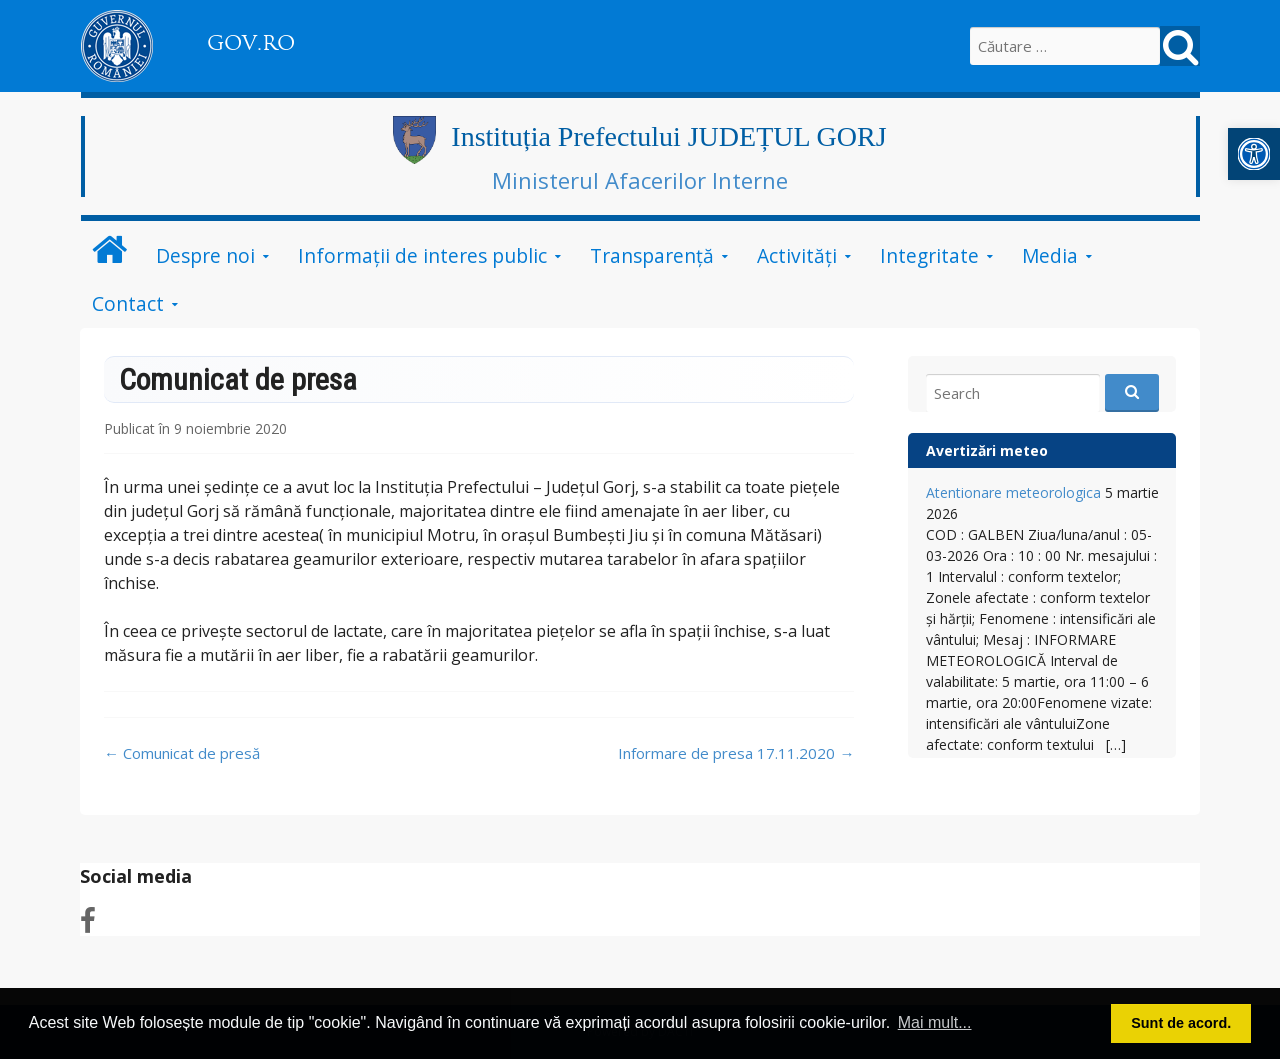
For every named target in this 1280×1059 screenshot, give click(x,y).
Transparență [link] (652, 255)
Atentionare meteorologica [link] (1013, 492)
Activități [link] (797, 255)
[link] (1254, 154)
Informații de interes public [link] (422, 255)
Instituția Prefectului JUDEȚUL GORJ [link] (668, 136)
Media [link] (1050, 255)
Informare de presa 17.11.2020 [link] (736, 753)
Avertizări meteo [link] (987, 450)
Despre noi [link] (205, 255)
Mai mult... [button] (935, 1022)
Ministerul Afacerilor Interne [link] (640, 180)
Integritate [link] (929, 255)
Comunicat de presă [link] (182, 753)
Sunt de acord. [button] (1181, 1023)
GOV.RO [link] (251, 43)
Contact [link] (128, 303)
